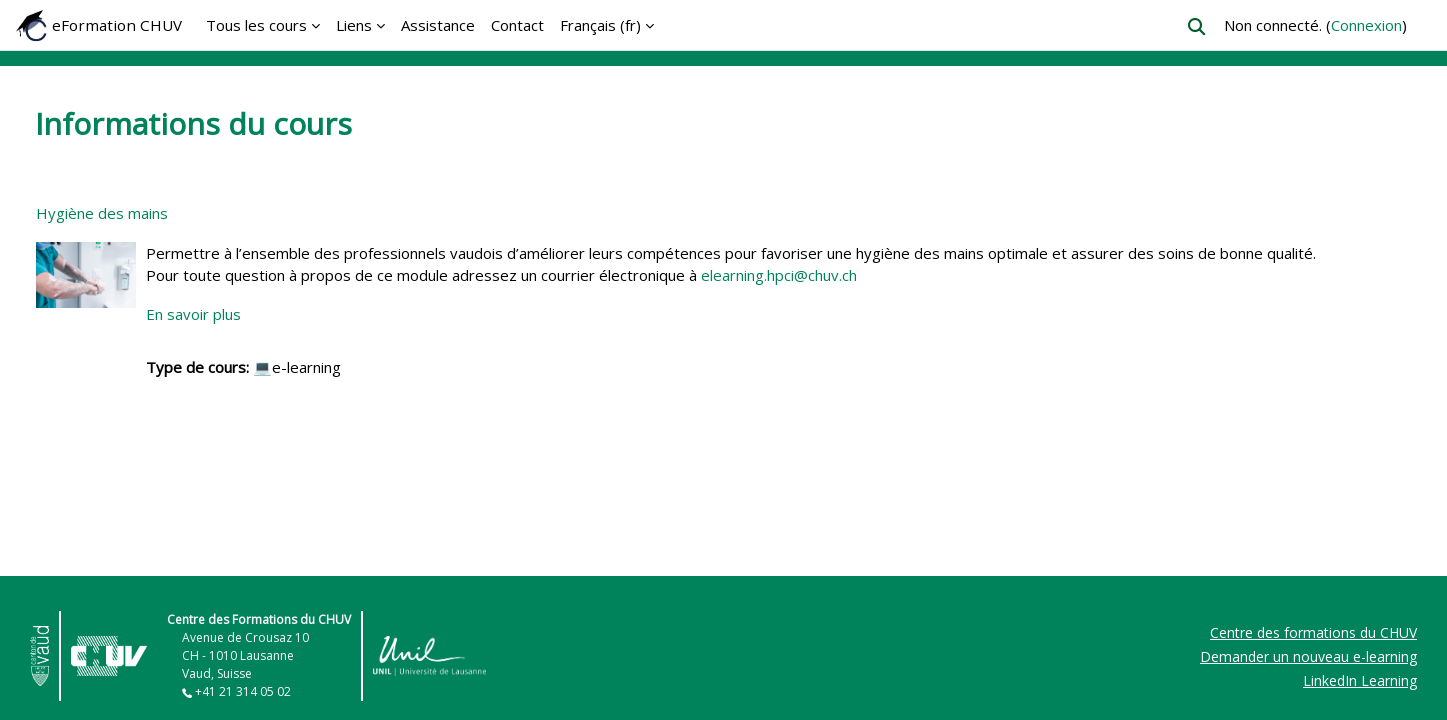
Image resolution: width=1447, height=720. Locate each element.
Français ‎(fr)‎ (600, 25)
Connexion (1366, 25)
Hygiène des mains (102, 213)
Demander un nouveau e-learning (1308, 656)
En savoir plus (193, 314)
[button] (1196, 26)
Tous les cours (256, 25)
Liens (354, 25)
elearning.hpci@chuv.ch (779, 275)
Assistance (438, 25)
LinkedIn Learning (1360, 680)
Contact (517, 25)
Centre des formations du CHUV (1313, 632)
